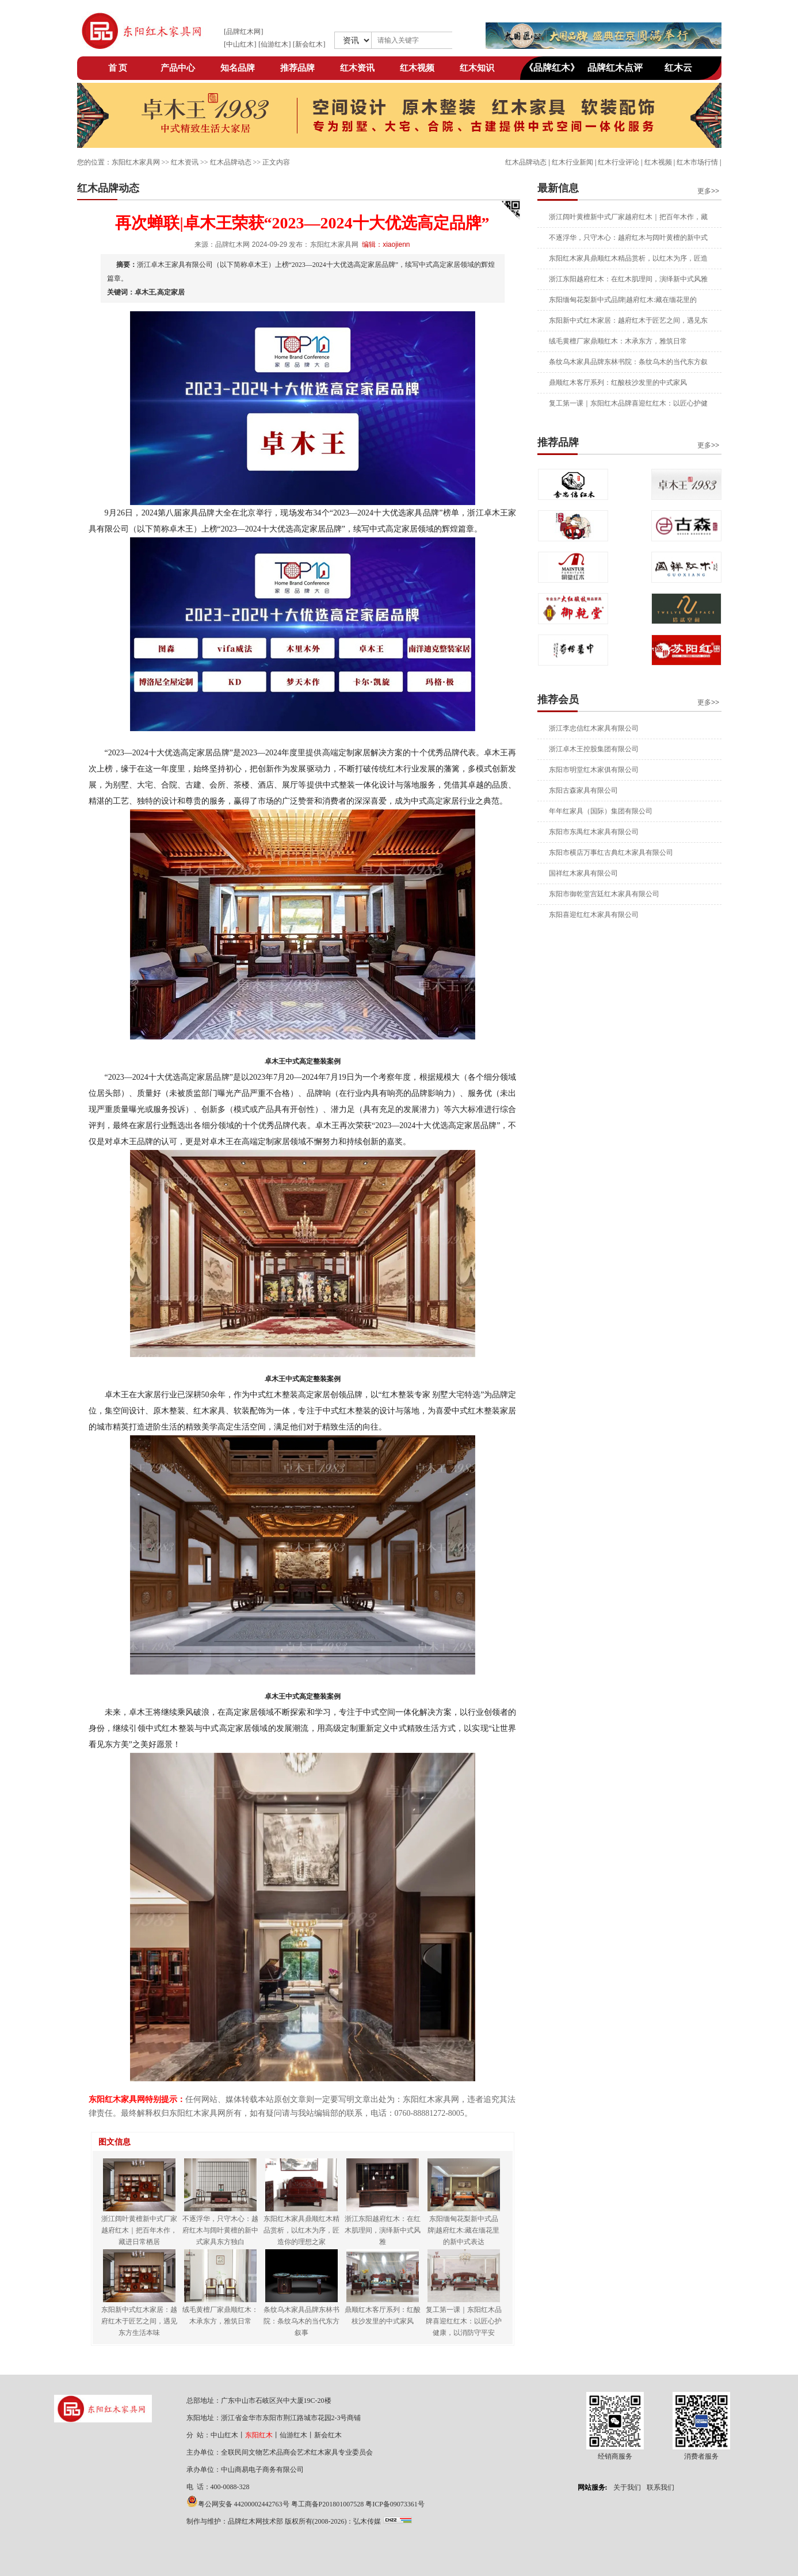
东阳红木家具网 (136, 162)
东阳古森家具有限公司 (583, 790)
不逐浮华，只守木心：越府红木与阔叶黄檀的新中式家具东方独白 (220, 2230)
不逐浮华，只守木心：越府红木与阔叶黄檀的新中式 (628, 238)
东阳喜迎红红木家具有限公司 (594, 915)
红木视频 (417, 67)
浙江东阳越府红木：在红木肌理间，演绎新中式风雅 (628, 279)
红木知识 (477, 67)
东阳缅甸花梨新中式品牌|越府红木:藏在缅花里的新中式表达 (463, 2230)
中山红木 (240, 44)
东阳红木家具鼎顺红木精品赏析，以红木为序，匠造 (628, 258)
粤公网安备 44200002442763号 (243, 2504)
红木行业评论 (618, 162)
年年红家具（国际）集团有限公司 (600, 811)
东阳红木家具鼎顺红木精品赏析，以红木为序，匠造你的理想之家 (301, 2230)
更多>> (708, 191)
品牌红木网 (243, 32)
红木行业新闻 (572, 162)
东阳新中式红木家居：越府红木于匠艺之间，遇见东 (628, 320)
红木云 (678, 67)
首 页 (118, 67)
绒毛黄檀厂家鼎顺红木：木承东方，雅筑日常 (618, 341)
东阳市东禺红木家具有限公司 (594, 832)
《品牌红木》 (551, 67)
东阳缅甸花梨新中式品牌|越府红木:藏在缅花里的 (623, 300)
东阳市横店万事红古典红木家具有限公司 (611, 853)
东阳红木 (259, 2435)
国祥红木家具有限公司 (583, 873)
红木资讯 (357, 67)
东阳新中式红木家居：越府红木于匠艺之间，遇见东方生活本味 (139, 2321)
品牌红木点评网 (615, 71)
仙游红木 (274, 44)
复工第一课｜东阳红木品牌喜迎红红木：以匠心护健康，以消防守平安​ (464, 2321)
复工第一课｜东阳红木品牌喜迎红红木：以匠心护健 (628, 403)
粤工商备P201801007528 (327, 2504)
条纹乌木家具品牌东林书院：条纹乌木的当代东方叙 (628, 362)
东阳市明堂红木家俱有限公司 (594, 770)
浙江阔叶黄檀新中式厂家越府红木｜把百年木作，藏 (628, 217)
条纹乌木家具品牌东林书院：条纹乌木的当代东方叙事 (301, 2321)
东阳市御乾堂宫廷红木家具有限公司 (604, 894)
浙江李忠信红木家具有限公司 (594, 728)
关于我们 (627, 2487)
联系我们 (660, 2487)
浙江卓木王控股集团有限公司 (594, 749)
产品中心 (178, 67)
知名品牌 (237, 67)
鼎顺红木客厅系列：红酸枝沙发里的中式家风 (618, 383)
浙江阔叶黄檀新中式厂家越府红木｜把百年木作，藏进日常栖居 (139, 2230)
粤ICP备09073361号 (395, 2504)
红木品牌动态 (526, 162)
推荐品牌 (297, 67)
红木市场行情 (697, 162)
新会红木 (309, 44)
